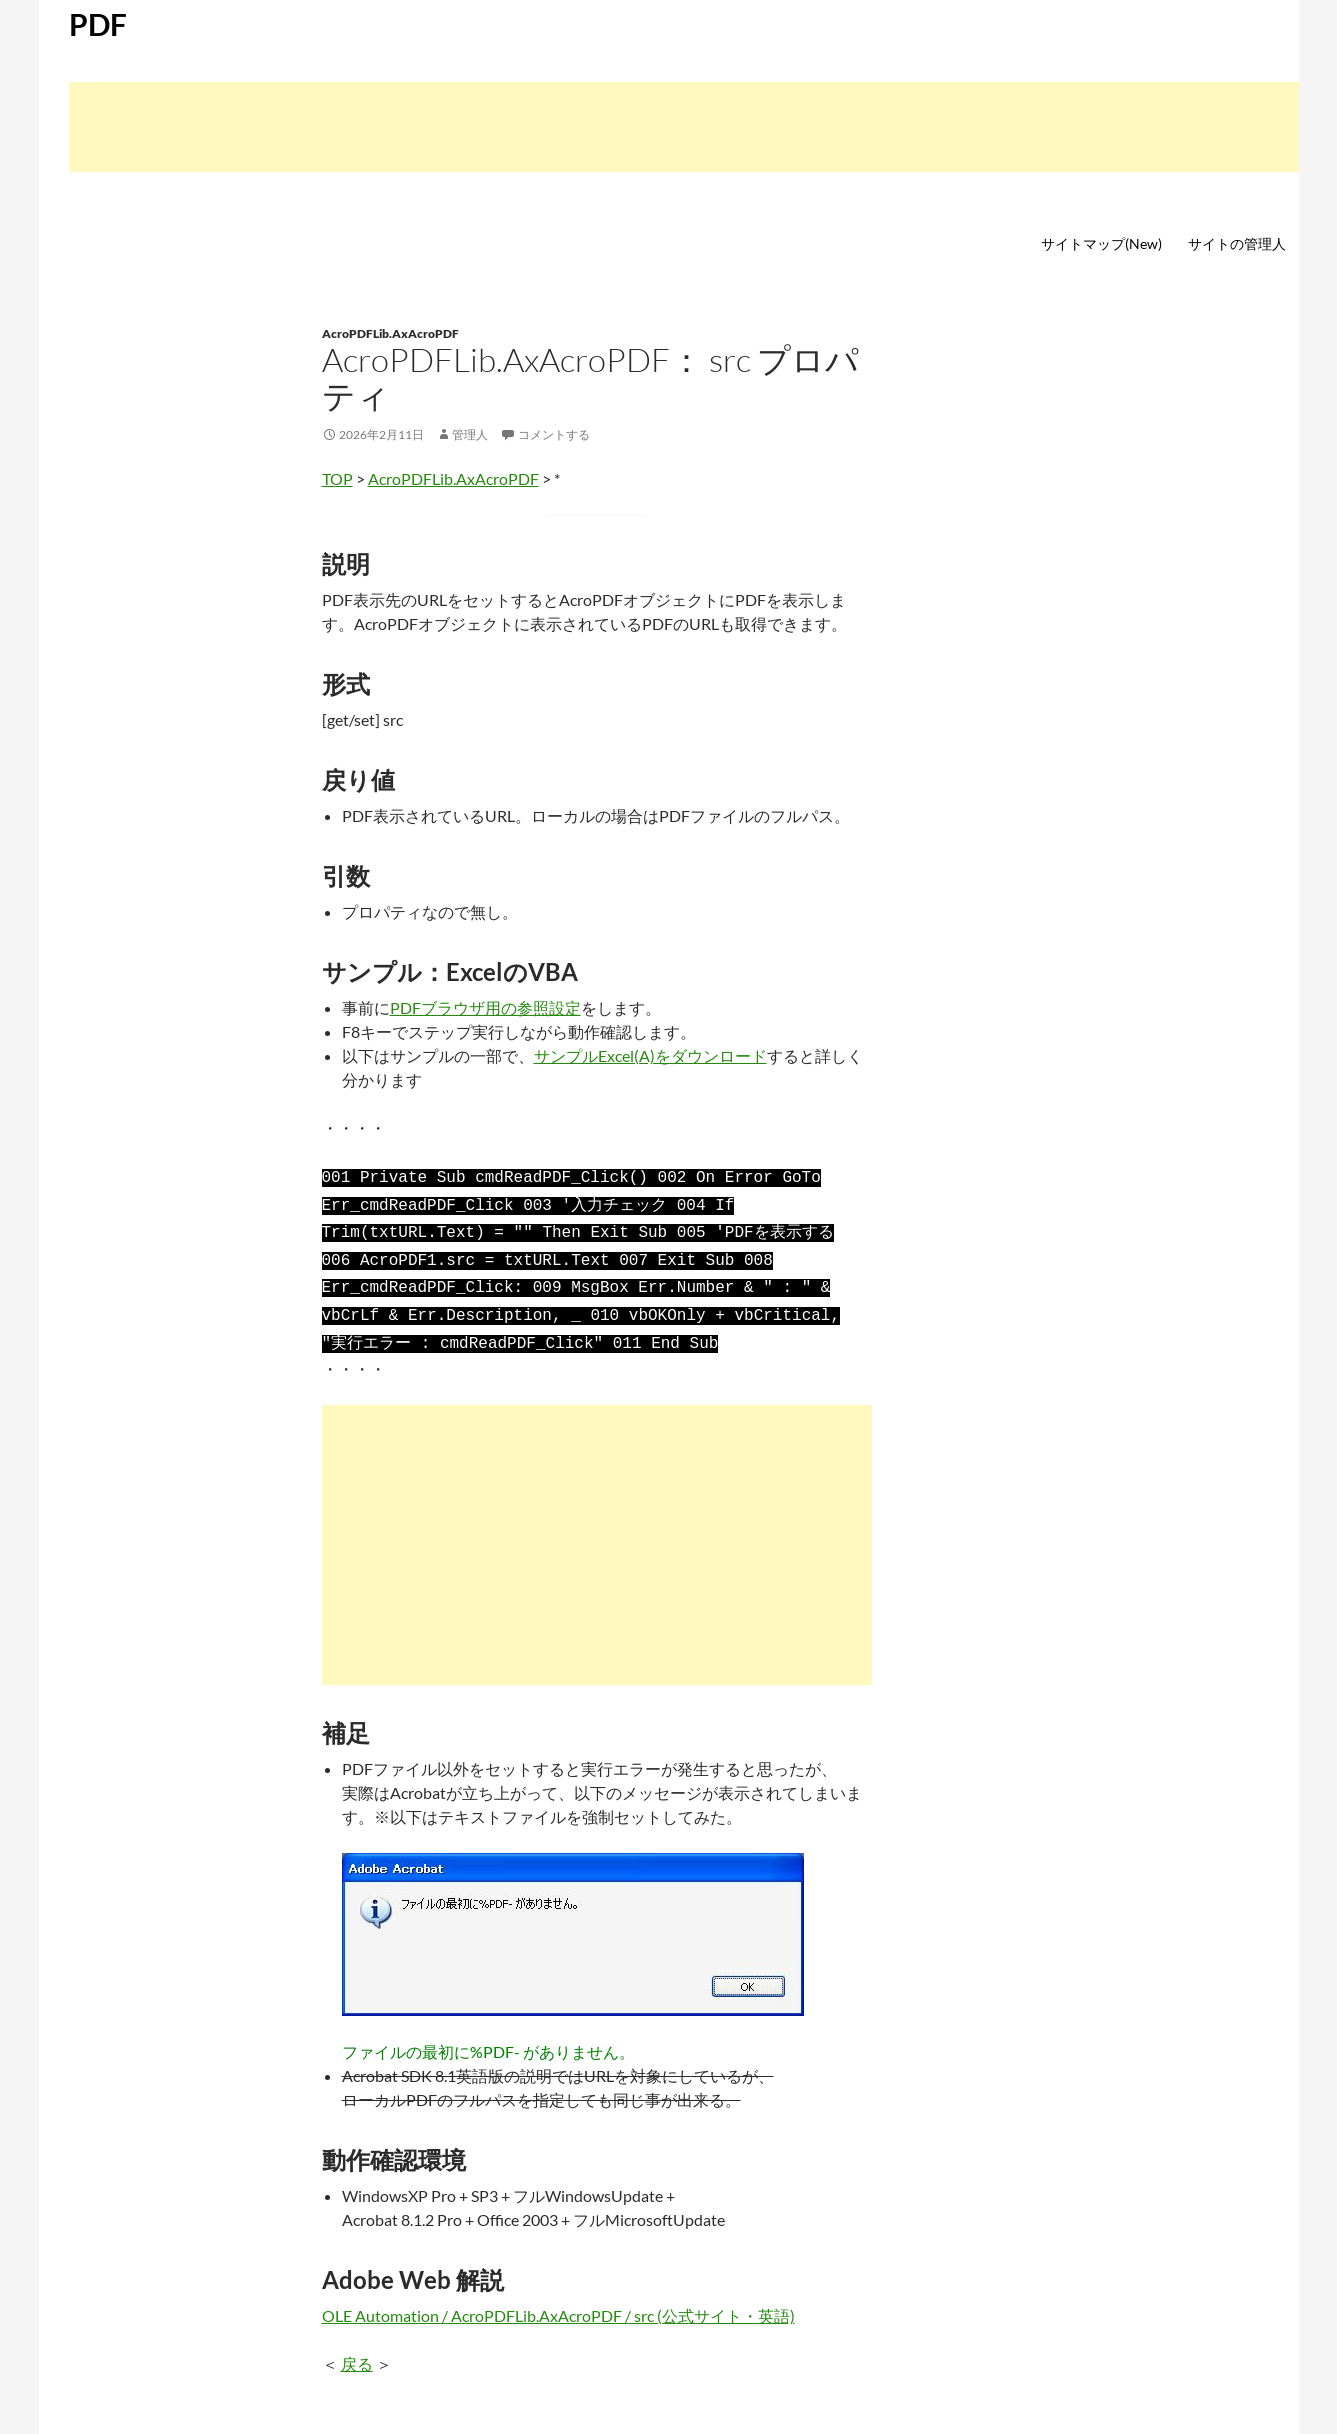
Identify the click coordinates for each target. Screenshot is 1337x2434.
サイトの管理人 (1237, 243)
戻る (357, 2349)
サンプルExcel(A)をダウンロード (650, 1055)
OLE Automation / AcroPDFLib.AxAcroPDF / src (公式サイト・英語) (558, 2301)
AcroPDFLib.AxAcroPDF (390, 333)
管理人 (470, 434)
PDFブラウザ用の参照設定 (485, 1007)
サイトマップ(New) (1101, 243)
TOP (337, 478)
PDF (98, 24)
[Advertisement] (684, 127)
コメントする (554, 434)
